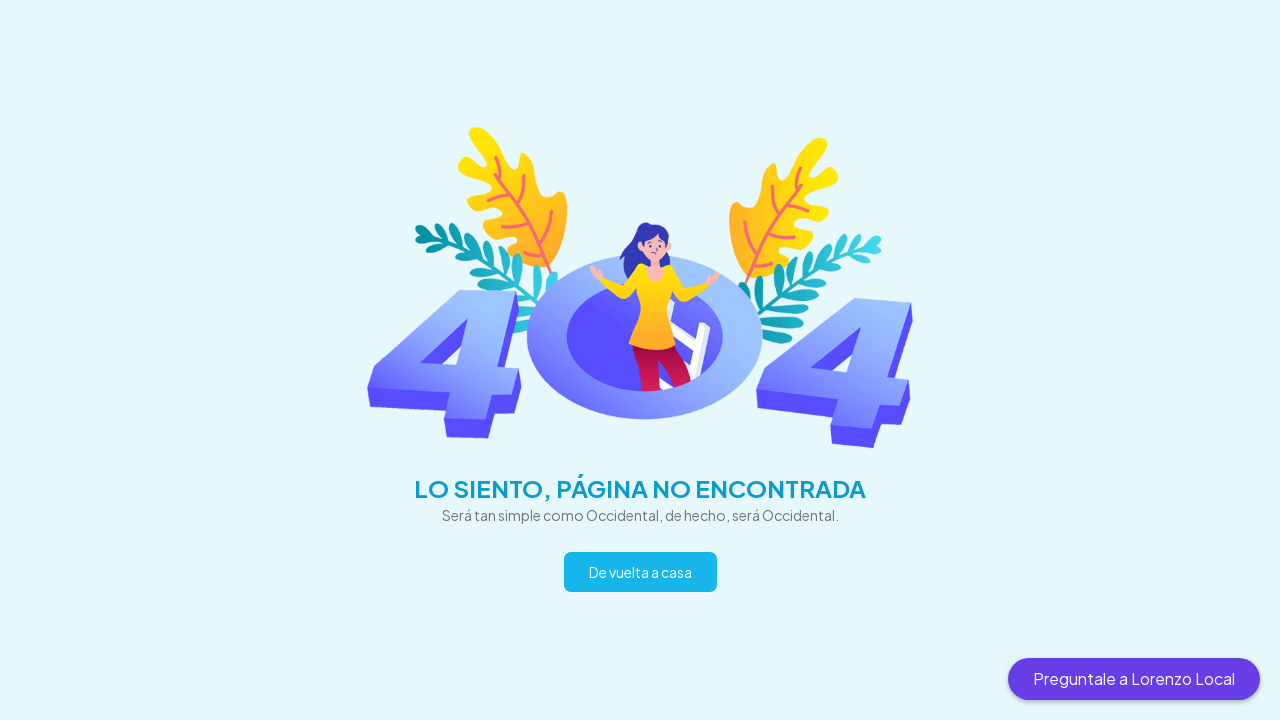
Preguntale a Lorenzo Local (1134, 678)
